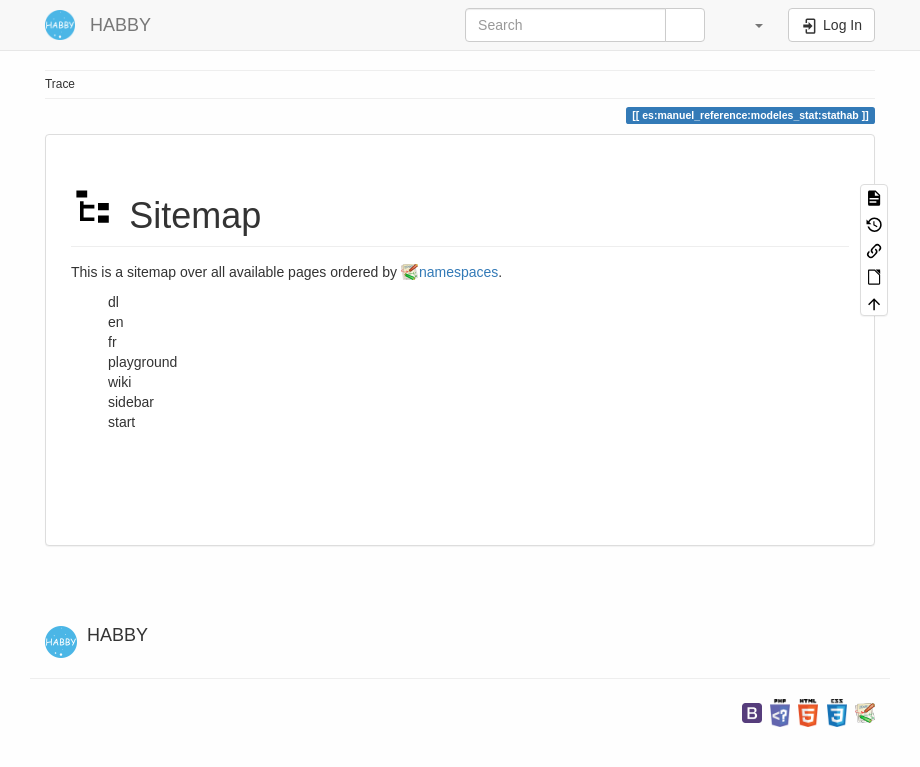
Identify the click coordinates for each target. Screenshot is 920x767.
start (121, 422)
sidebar (131, 402)
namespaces (458, 272)
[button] (749, 25)
